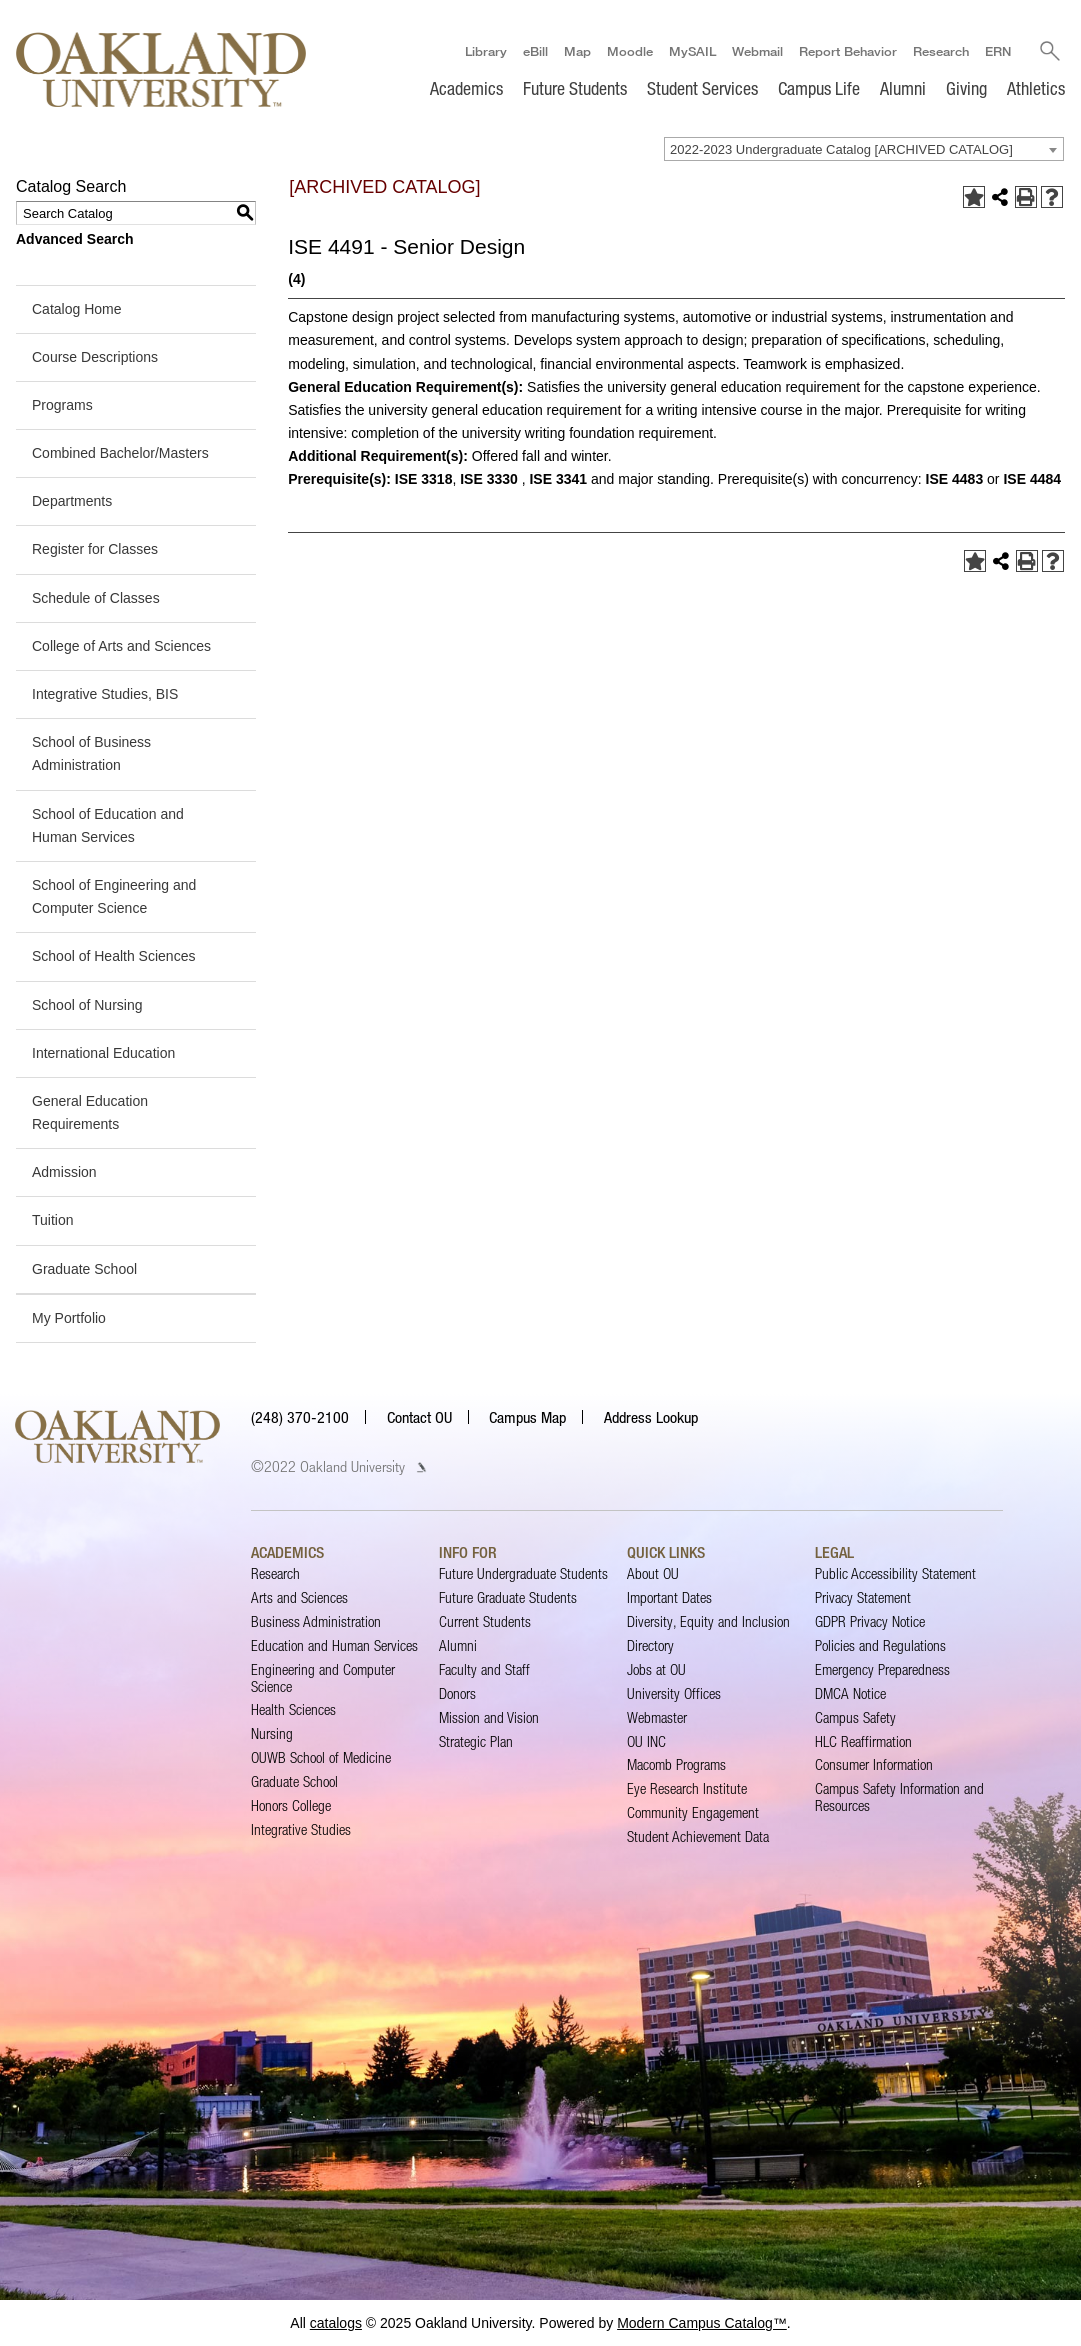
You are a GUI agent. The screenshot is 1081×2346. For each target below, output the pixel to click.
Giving (966, 88)
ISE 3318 (424, 479)
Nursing (272, 1733)
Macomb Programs (676, 1765)
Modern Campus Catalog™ (702, 2323)
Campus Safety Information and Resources (899, 1796)
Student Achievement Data (698, 1836)
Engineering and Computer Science (323, 1677)
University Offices (674, 1693)
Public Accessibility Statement (895, 1573)
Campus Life (819, 88)
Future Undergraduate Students (523, 1573)
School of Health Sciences (113, 956)
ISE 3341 (558, 479)
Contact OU (419, 1417)
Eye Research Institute (687, 1788)
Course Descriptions (95, 357)
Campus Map (527, 1417)
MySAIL (692, 51)
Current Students (485, 1621)
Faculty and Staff (484, 1669)
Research (941, 51)
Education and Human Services (334, 1645)
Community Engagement (693, 1812)
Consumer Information (874, 1765)
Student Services (702, 88)
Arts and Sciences (299, 1597)
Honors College (291, 1805)
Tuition (53, 1221)
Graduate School (84, 1269)
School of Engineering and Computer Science (114, 896)
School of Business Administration (91, 753)
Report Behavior (848, 51)
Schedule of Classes (96, 598)
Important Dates (669, 1597)
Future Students (575, 88)
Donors (457, 1693)
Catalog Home (77, 309)
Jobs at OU (656, 1669)
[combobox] (864, 149)
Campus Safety (855, 1717)
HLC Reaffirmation (863, 1741)
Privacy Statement (863, 1597)
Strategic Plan (476, 1741)
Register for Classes (95, 550)
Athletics (1036, 88)
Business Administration (316, 1621)
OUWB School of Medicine (321, 1757)
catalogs (336, 2323)
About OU (653, 1573)
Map (577, 51)
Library (486, 51)
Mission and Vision (489, 1717)
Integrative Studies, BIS (105, 694)
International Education (103, 1053)
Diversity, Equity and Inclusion (708, 1621)
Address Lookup (651, 1417)
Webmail (757, 51)
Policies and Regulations (880, 1645)
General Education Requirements (90, 1112)
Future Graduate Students (508, 1597)
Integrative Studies (301, 1829)
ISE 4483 (955, 479)
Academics (466, 88)
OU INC (646, 1741)
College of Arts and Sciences (121, 646)
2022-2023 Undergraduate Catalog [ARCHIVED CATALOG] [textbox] (841, 149)
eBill (535, 51)
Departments (72, 501)
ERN (998, 51)
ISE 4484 (1032, 479)
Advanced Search (75, 239)
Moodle (630, 51)
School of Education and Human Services (108, 825)
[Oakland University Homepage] (161, 69)
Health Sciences (293, 1710)
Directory (650, 1645)
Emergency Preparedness (882, 1669)
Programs (62, 405)
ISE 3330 (489, 479)
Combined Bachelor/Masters (120, 453)
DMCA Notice (850, 1693)
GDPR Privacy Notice (870, 1621)
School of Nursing (87, 1005)
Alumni (903, 88)
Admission (64, 1172)
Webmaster (657, 1717)
